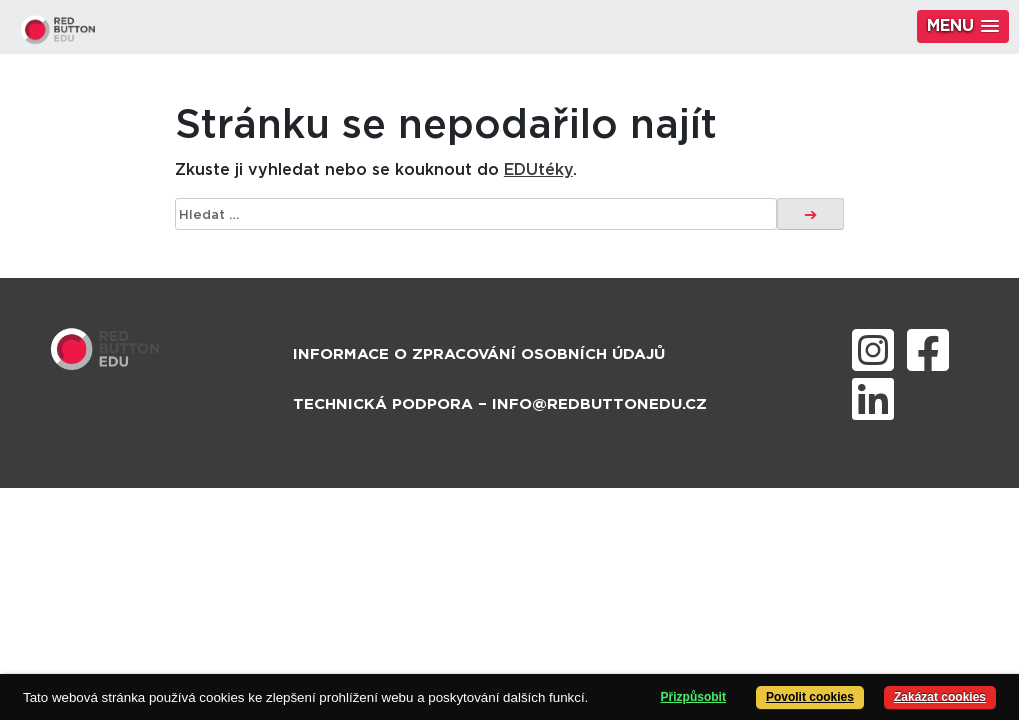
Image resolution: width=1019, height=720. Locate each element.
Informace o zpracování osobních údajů (479, 354)
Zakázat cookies (940, 697)
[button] (963, 26)
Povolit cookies (810, 697)
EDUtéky (538, 170)
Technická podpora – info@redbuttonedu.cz (500, 404)
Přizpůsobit (693, 697)
